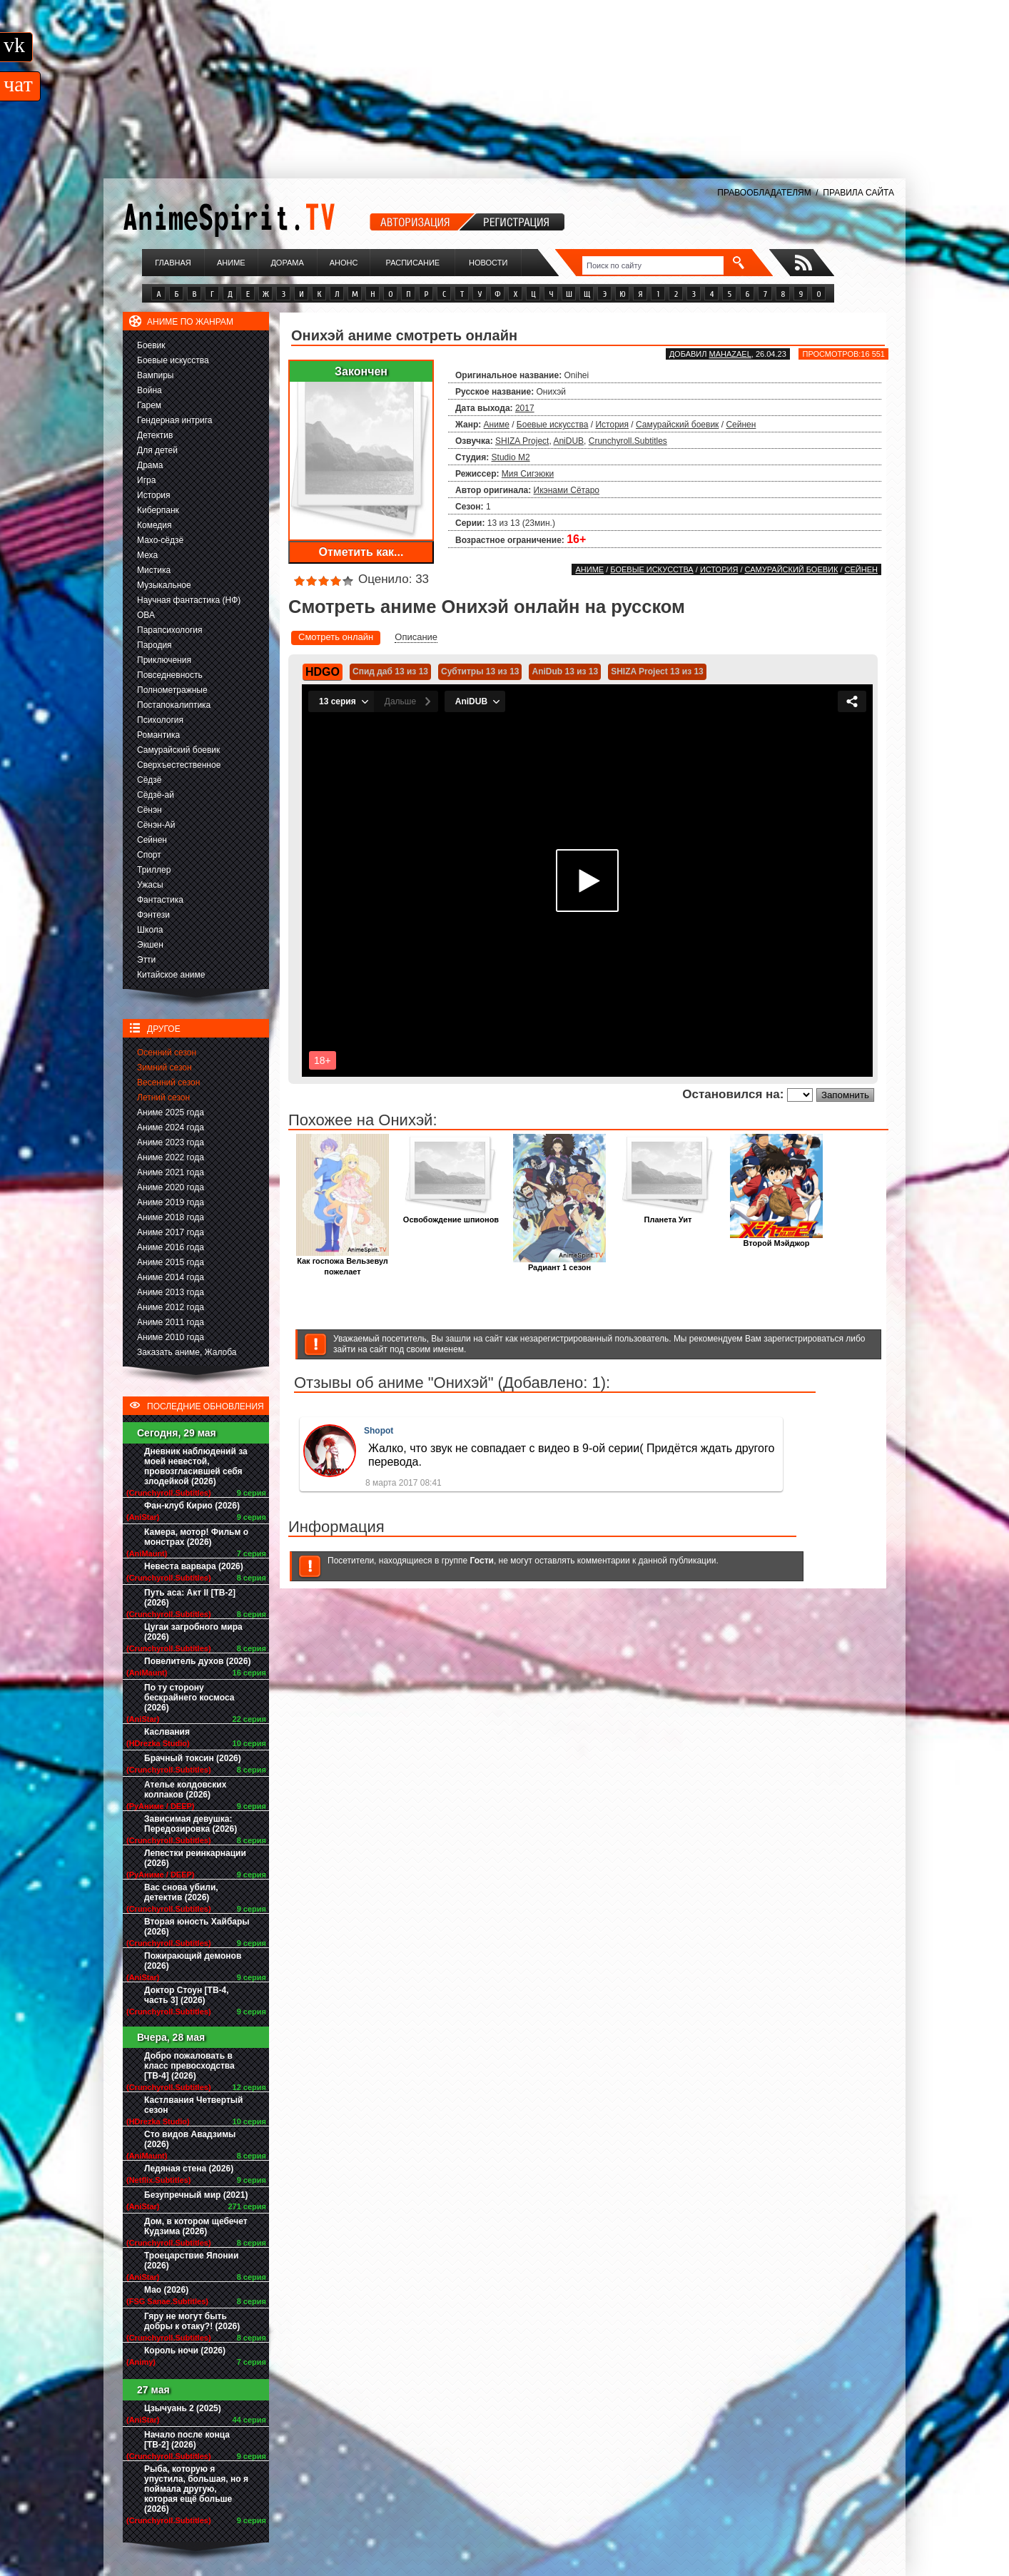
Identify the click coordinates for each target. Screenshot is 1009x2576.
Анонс (344, 262)
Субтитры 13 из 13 (480, 671)
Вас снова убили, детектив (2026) (181, 1892)
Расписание (413, 262)
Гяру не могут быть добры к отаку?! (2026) (192, 2321)
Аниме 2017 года (170, 1232)
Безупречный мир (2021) (196, 2195)
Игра (146, 480)
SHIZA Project (522, 441)
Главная (173, 262)
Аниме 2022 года (170, 1157)
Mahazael (730, 354)
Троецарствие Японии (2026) (191, 2261)
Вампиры (155, 375)
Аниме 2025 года (170, 1112)
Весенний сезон (168, 1082)
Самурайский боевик (178, 750)
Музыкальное (164, 585)
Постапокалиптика (174, 705)
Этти (146, 960)
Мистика (154, 570)
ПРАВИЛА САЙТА (858, 193)
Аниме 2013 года (170, 1292)
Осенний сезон (166, 1053)
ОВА (146, 615)
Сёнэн (149, 810)
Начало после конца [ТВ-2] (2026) (187, 2440)
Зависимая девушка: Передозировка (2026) (190, 1824)
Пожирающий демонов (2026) (192, 1961)
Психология (160, 720)
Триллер (154, 870)
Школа (150, 930)
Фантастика (160, 900)
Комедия (154, 525)
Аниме (231, 262)
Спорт (149, 855)
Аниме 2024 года (170, 1127)
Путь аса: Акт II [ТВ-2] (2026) (189, 1598)
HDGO (322, 672)
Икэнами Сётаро (566, 490)
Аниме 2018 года (170, 1217)
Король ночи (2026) (184, 2351)
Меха (147, 555)
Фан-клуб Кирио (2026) (192, 1506)
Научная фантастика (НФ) (188, 600)
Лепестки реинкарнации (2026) (195, 1858)
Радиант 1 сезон (559, 1263)
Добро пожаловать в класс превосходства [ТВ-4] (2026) (189, 2066)
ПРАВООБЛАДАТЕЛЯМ (764, 193)
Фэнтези (153, 915)
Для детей (157, 450)
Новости (488, 262)
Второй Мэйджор (776, 1239)
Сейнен (152, 840)
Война (149, 390)
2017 (524, 408)
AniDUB (568, 441)
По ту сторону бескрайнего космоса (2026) (189, 1698)
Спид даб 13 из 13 (390, 671)
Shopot (378, 1431)
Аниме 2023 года (170, 1142)
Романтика (158, 735)
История (154, 495)
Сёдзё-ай (155, 795)
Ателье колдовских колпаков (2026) (185, 1790)
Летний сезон (163, 1097)
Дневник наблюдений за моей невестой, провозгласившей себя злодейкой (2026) (196, 1466)
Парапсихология (170, 630)
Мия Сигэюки (528, 474)
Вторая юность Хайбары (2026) (197, 1927)
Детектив (155, 435)
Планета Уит (668, 1215)
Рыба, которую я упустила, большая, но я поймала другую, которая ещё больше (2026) (196, 2489)
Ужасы (150, 885)
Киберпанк (158, 510)
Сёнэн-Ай (156, 825)
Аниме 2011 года (170, 1322)
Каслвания (167, 1732)
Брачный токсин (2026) (192, 1758)
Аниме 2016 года (170, 1247)
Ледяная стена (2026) (188, 2169)
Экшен (150, 945)
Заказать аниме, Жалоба (187, 1352)
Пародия (154, 645)
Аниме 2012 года (170, 1307)
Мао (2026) (166, 2290)
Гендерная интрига (174, 420)
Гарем (149, 405)
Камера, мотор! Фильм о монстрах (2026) (196, 1537)
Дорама (286, 262)
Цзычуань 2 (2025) (182, 2408)
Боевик (151, 345)
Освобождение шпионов (451, 1215)
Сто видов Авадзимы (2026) (189, 2139)
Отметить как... (361, 552)
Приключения (164, 660)
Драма (150, 465)
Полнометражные (172, 690)
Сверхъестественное (178, 765)
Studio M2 (511, 457)
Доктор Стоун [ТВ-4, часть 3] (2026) (186, 1995)
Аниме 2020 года (170, 1187)
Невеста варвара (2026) (193, 1566)
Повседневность (170, 675)
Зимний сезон (164, 1068)
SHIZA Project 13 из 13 (657, 671)
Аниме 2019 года (170, 1202)
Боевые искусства (173, 360)
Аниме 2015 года (170, 1262)
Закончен (361, 371)
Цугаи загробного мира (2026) (193, 1632)
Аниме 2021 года (170, 1172)
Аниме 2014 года (170, 1277)
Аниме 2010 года (170, 1337)
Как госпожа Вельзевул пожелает (342, 1262)
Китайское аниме (171, 975)
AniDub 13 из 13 (565, 671)
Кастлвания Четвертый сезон (193, 2105)
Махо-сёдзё (160, 540)
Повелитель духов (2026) (197, 1661)
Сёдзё (149, 780)
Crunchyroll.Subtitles (628, 441)
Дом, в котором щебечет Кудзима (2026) (196, 2226)
